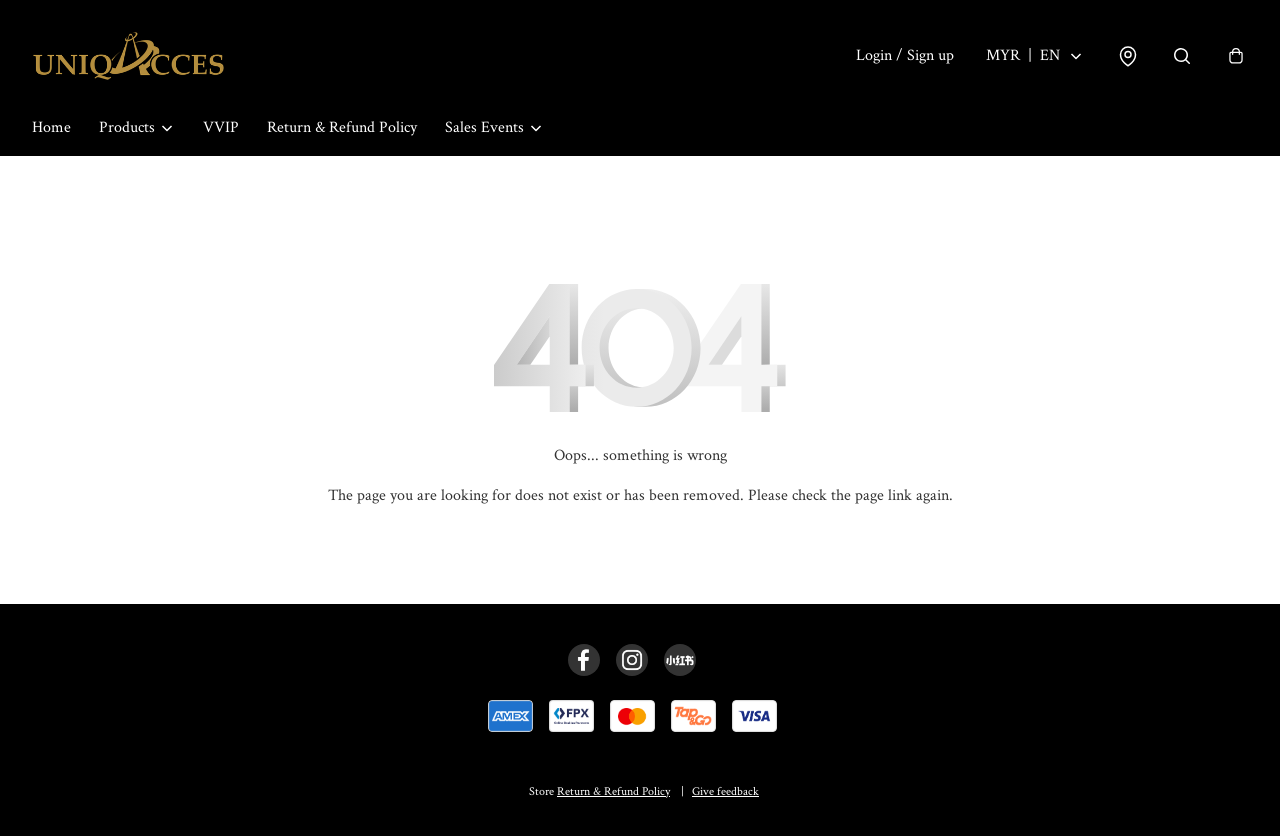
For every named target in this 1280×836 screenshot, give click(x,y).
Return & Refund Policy (342, 127)
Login (905, 55)
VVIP (221, 127)
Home (51, 127)
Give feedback (725, 791)
